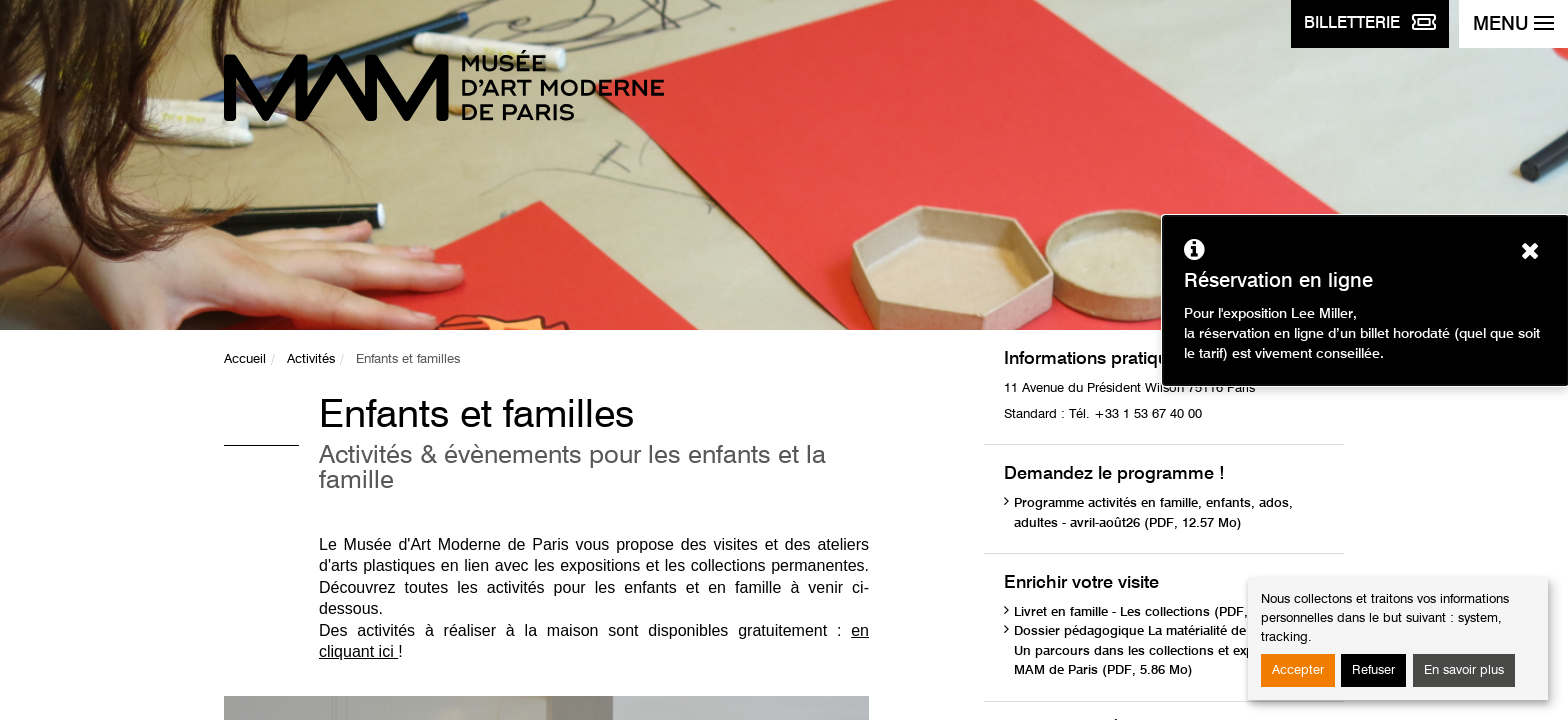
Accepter (1298, 670)
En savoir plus (1464, 670)
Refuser (1373, 670)
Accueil (245, 359)
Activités (311, 359)
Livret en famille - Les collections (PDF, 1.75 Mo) (1159, 612)
